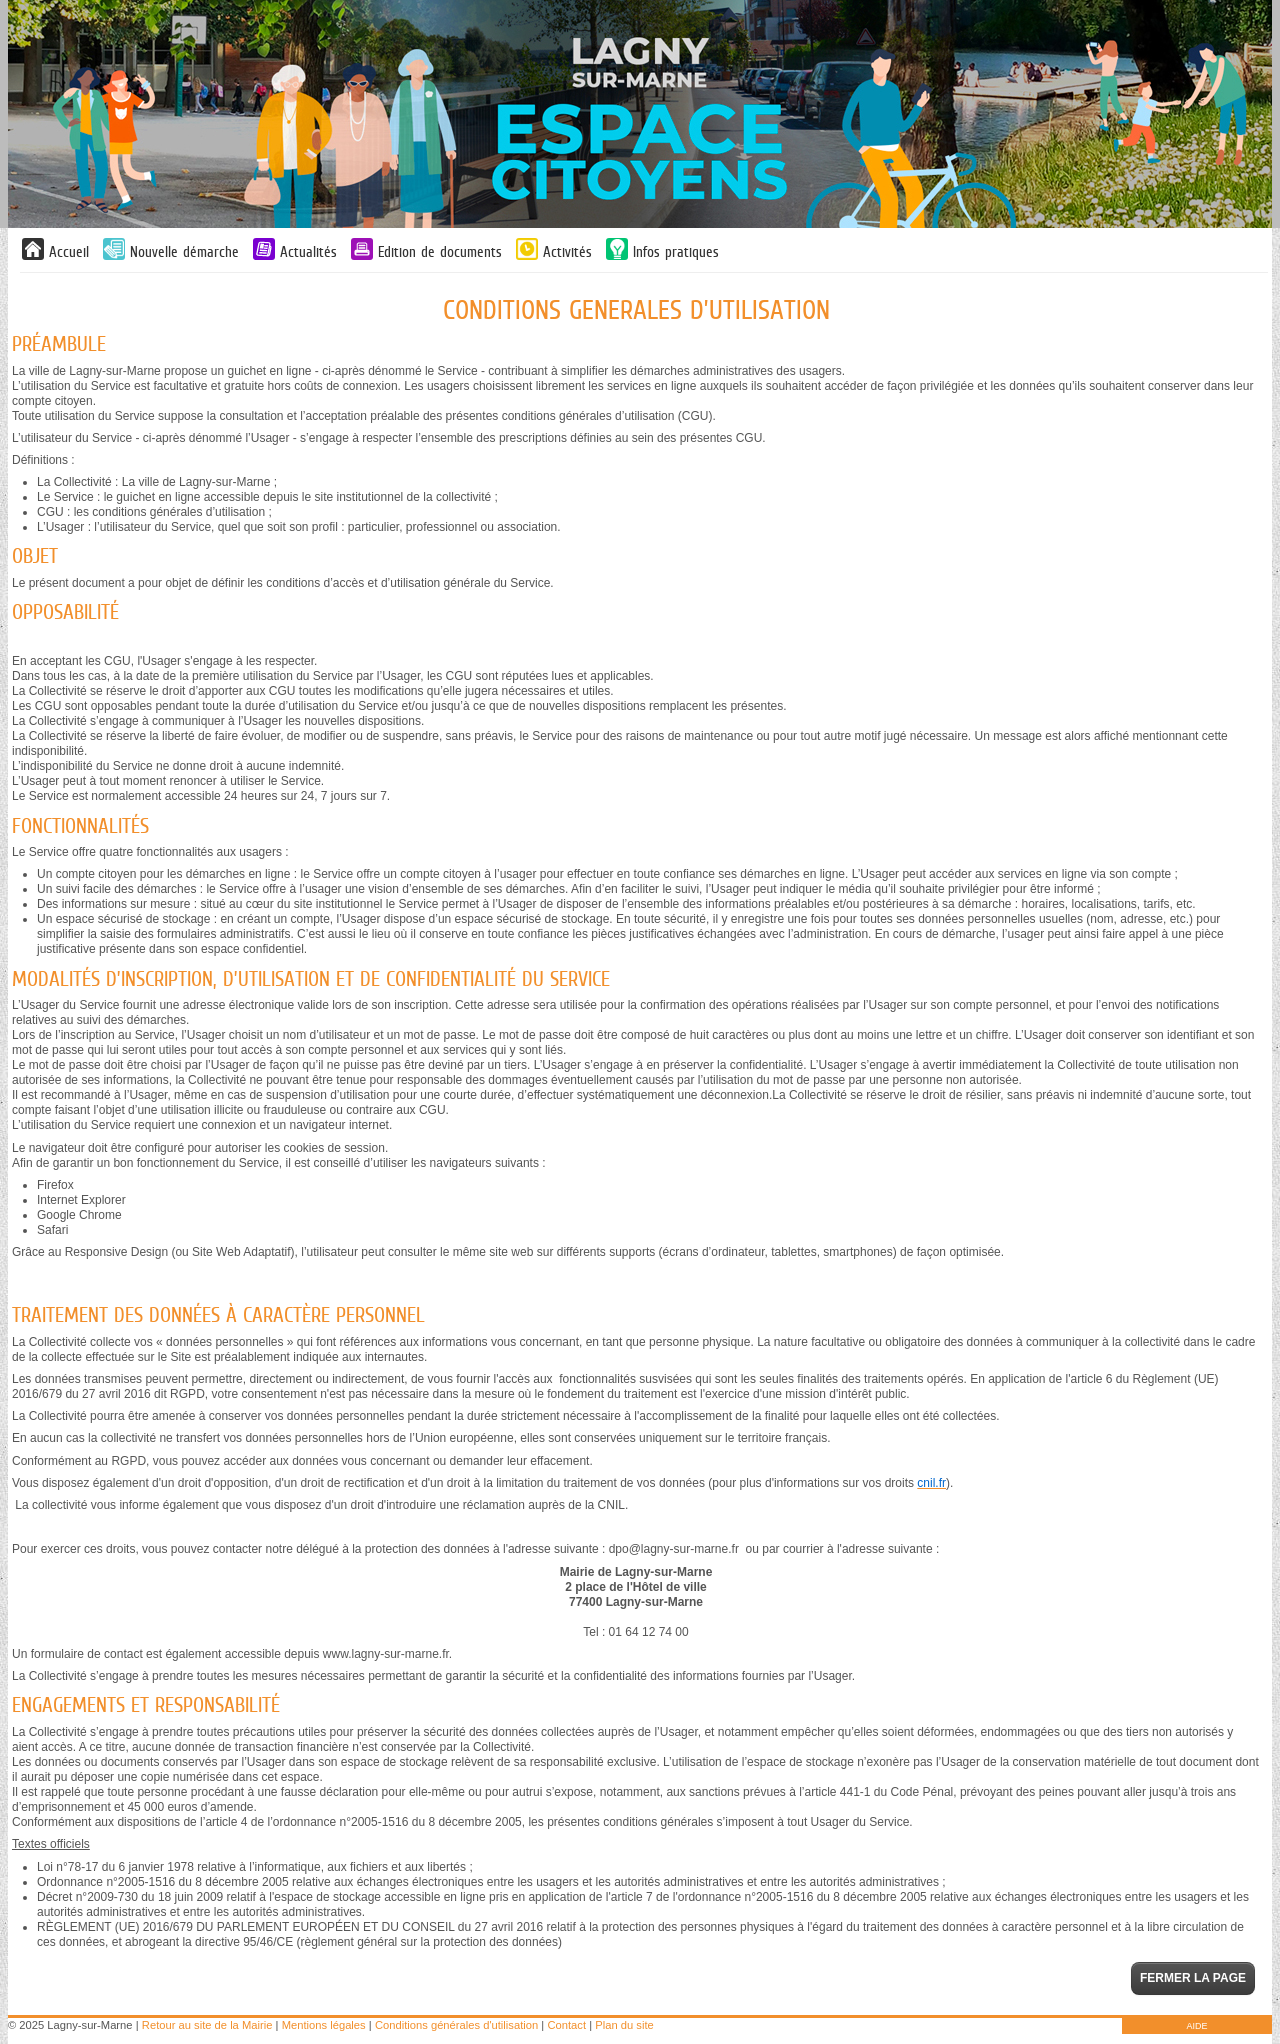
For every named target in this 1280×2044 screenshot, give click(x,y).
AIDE (1196, 2026)
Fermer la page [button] (1193, 1978)
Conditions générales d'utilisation (456, 2025)
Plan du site (624, 2025)
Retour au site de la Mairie (207, 2025)
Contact (566, 2025)
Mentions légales (324, 2025)
